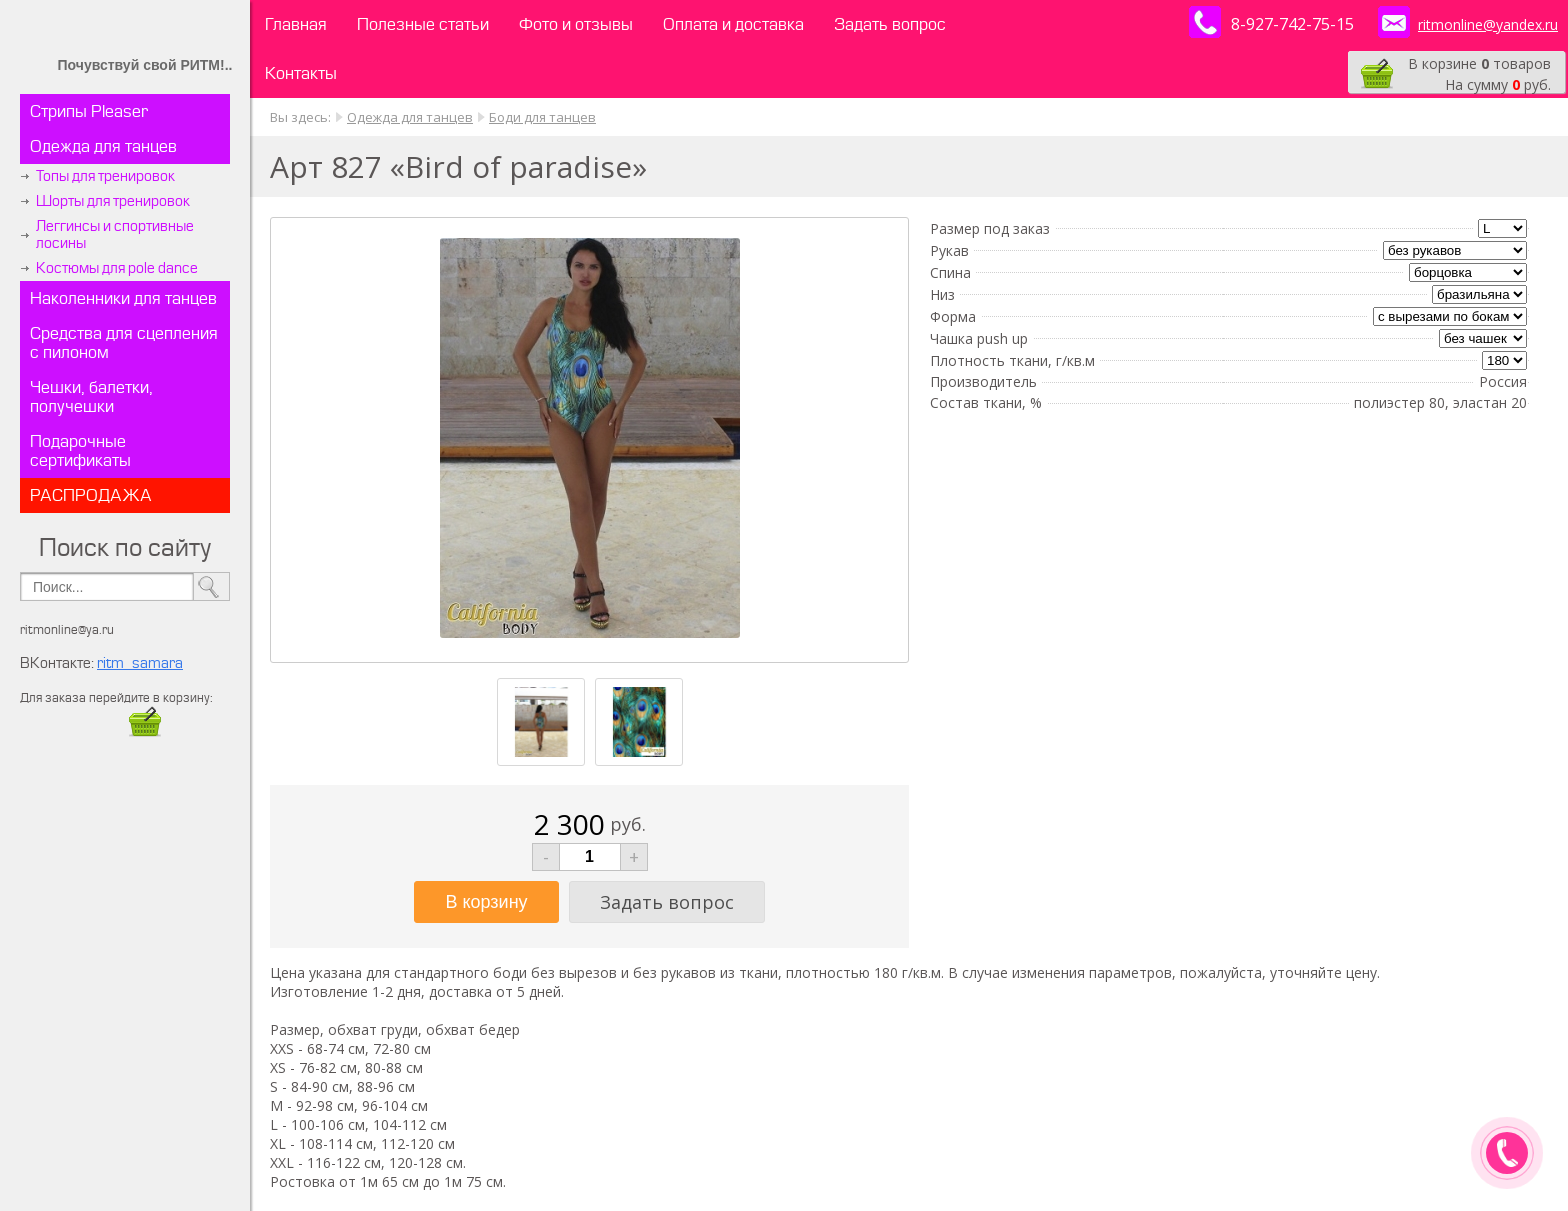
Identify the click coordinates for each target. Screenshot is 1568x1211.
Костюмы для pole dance (117, 268)
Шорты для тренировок (113, 201)
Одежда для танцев (103, 146)
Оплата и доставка (733, 24)
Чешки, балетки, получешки (91, 397)
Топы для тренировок (105, 176)
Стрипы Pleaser (89, 111)
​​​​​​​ (145, 731)
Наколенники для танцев (123, 298)
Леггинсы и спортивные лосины (115, 235)
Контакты (301, 73)
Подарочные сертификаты (80, 451)
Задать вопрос (890, 24)
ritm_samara (140, 663)
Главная (296, 24)
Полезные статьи (423, 24)
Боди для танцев (542, 117)
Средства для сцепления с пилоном (124, 343)
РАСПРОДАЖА (91, 495)
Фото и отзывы (576, 24)
